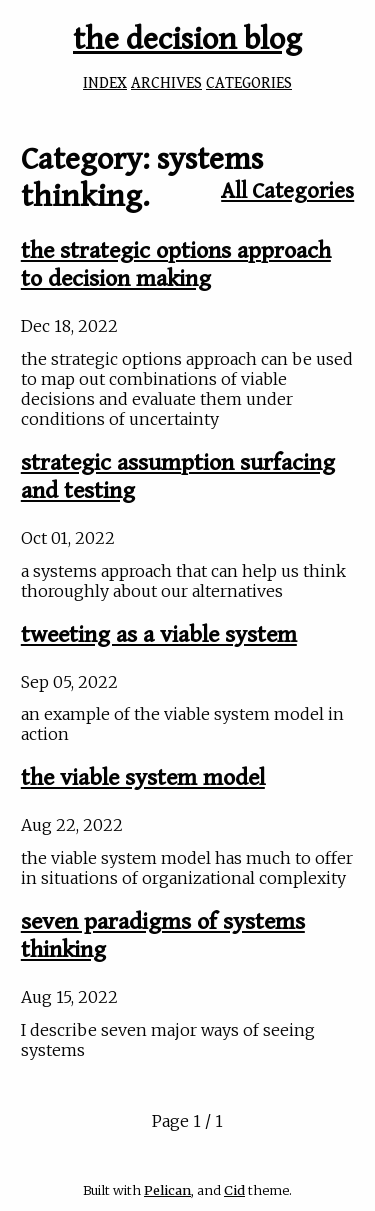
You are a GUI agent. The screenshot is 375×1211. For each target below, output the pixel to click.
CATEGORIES (249, 83)
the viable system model (143, 778)
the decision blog (187, 39)
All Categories (287, 191)
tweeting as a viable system (159, 635)
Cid (234, 1190)
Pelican (167, 1190)
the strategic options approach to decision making (176, 265)
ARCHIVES (166, 83)
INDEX (105, 83)
